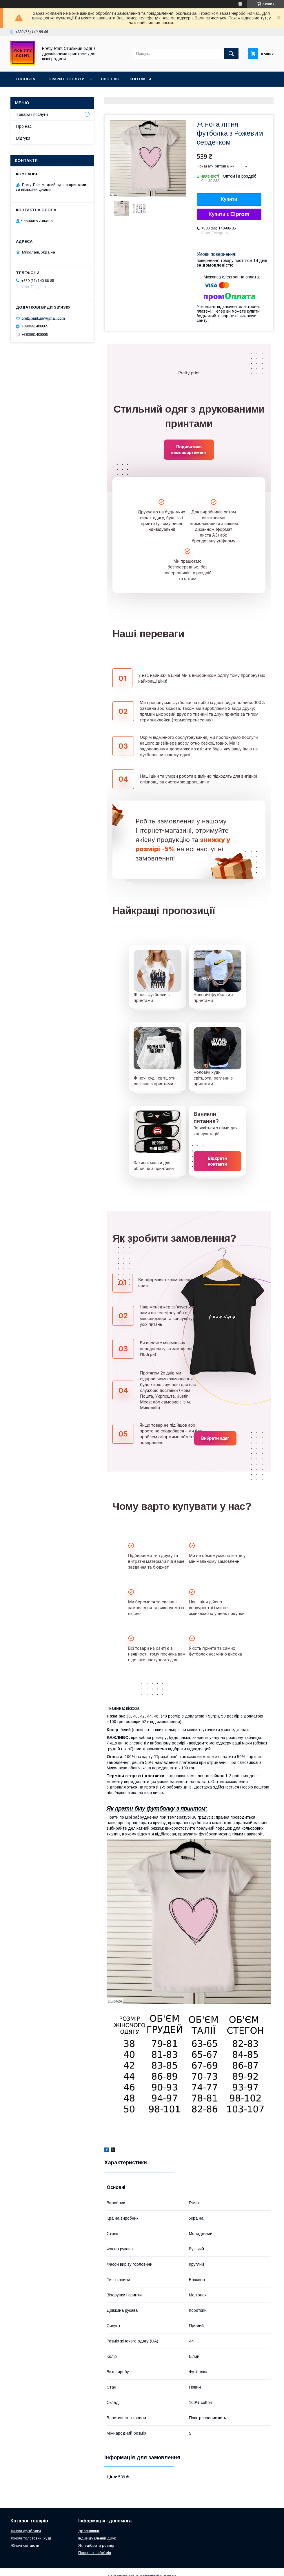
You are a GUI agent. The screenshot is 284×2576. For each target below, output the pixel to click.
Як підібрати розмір (96, 2545)
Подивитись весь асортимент (189, 449)
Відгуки (23, 138)
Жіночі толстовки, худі (30, 2538)
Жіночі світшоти (24, 2545)
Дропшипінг (88, 2531)
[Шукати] (231, 53)
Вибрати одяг (215, 1438)
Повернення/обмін (94, 2553)
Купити (229, 199)
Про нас (110, 79)
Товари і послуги (65, 79)
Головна (25, 79)
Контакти (140, 79)
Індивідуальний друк (97, 2538)
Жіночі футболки (25, 2531)
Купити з (229, 214)
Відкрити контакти (217, 1161)
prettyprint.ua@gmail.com (43, 318)
